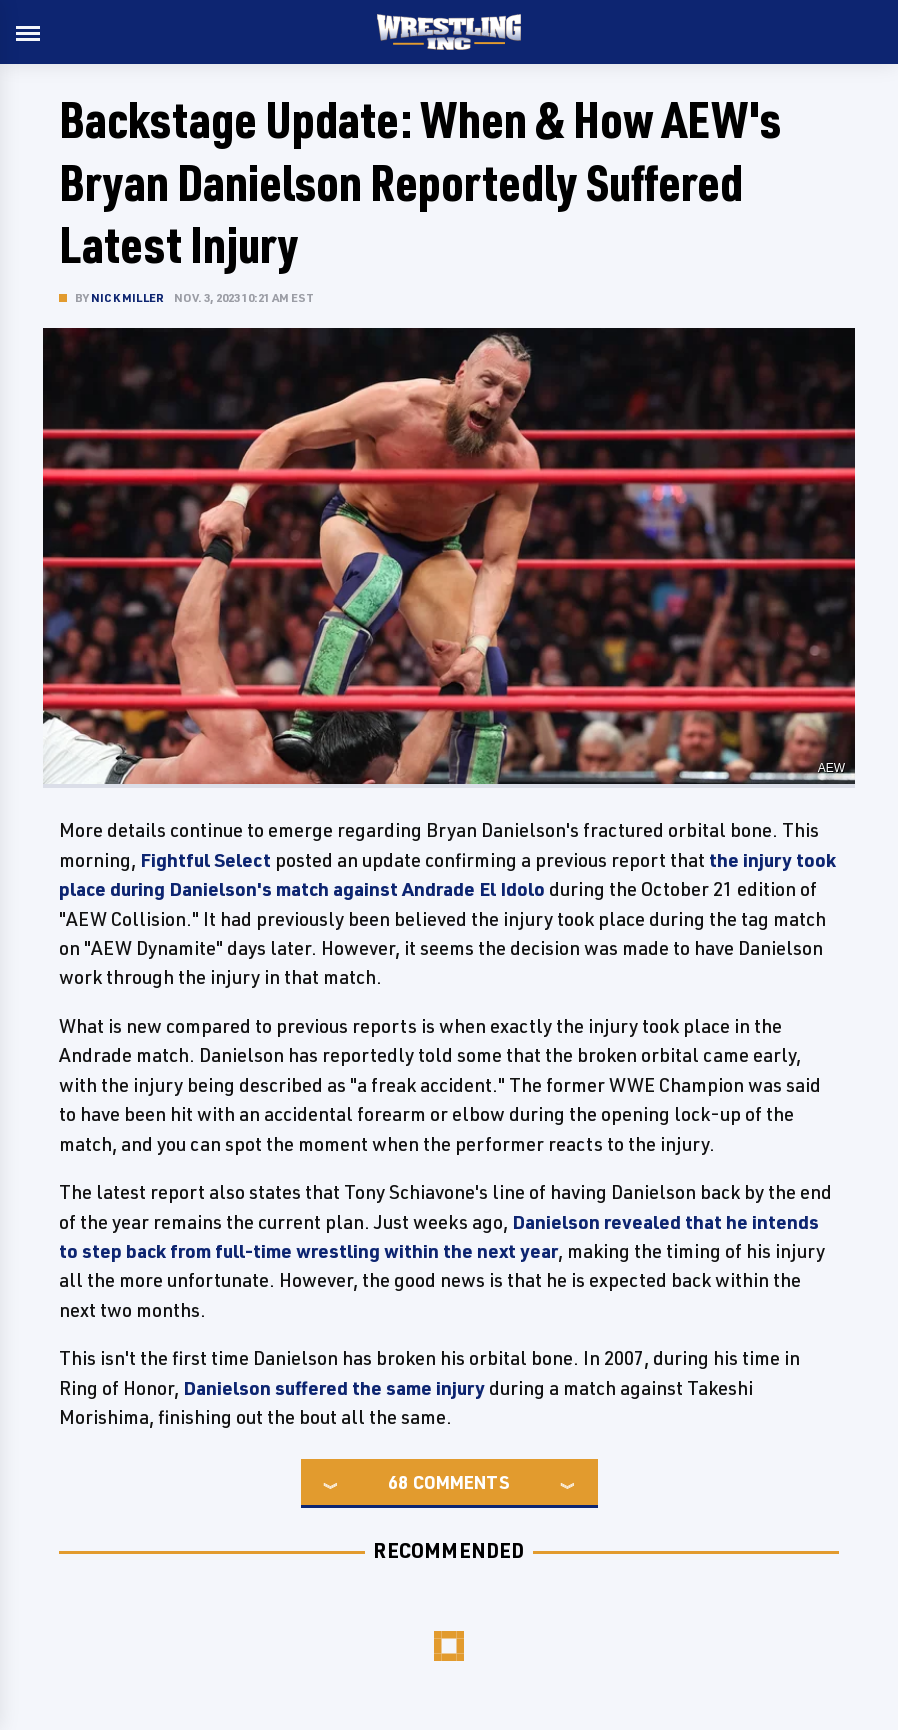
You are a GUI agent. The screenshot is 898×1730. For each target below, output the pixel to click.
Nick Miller (127, 297)
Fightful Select (205, 860)
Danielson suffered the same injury (334, 1388)
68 (398, 1482)
